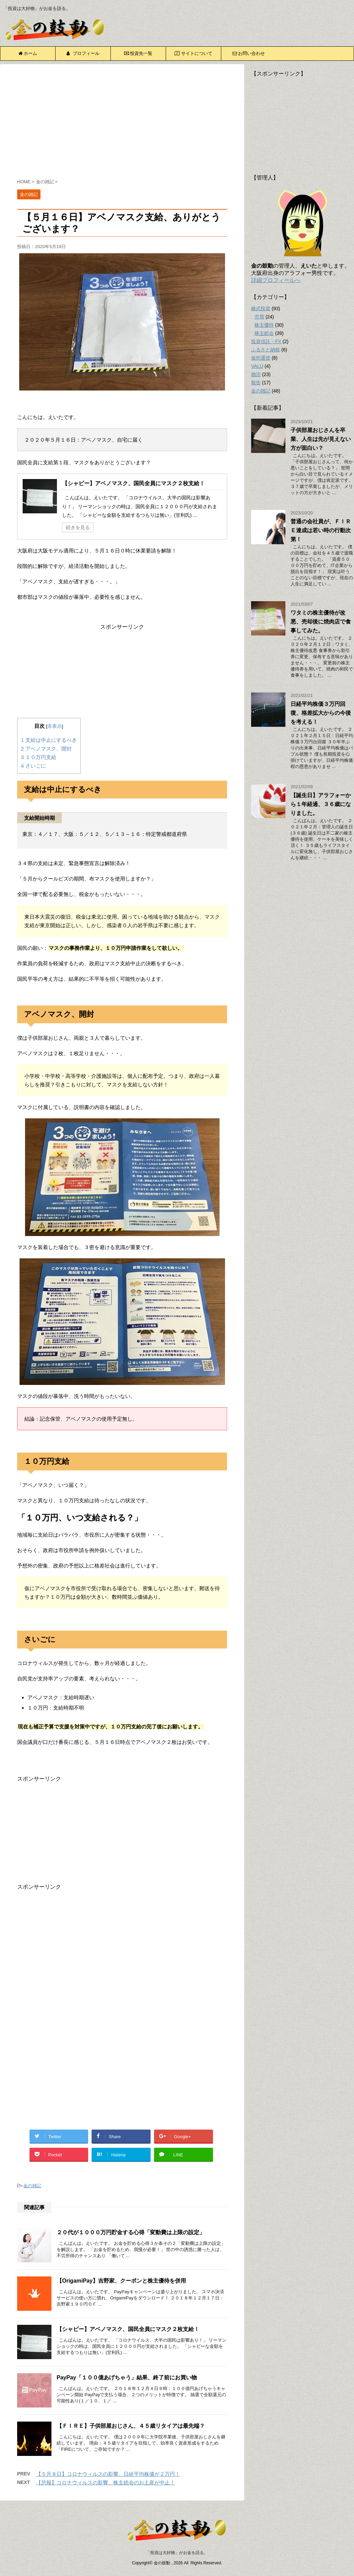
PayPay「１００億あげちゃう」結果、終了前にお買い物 (127, 2377)
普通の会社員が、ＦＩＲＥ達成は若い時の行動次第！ (321, 530)
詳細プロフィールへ (275, 280)
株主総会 (264, 333)
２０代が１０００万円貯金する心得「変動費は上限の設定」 (131, 2232)
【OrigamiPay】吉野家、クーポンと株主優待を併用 (121, 2281)
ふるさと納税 (265, 349)
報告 (256, 382)
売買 (259, 316)
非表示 (54, 726)
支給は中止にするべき (49, 740)
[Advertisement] (122, 122)
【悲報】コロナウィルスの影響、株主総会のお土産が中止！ (105, 2482)
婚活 (256, 374)
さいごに (33, 766)
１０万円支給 (38, 757)
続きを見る (78, 527)
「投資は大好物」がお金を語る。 (177, 2552)
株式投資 (260, 308)
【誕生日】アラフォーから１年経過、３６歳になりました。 (321, 804)
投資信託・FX (266, 341)
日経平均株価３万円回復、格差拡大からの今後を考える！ (321, 713)
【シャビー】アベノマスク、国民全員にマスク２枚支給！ (133, 483)
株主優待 (264, 325)
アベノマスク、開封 (46, 748)
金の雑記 (32, 2185)
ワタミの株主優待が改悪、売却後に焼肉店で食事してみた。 (321, 621)
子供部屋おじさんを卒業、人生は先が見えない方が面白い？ (321, 439)
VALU (257, 366)
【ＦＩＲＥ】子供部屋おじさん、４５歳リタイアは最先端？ (131, 2426)
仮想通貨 (260, 358)
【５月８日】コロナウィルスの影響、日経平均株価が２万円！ (108, 2474)
